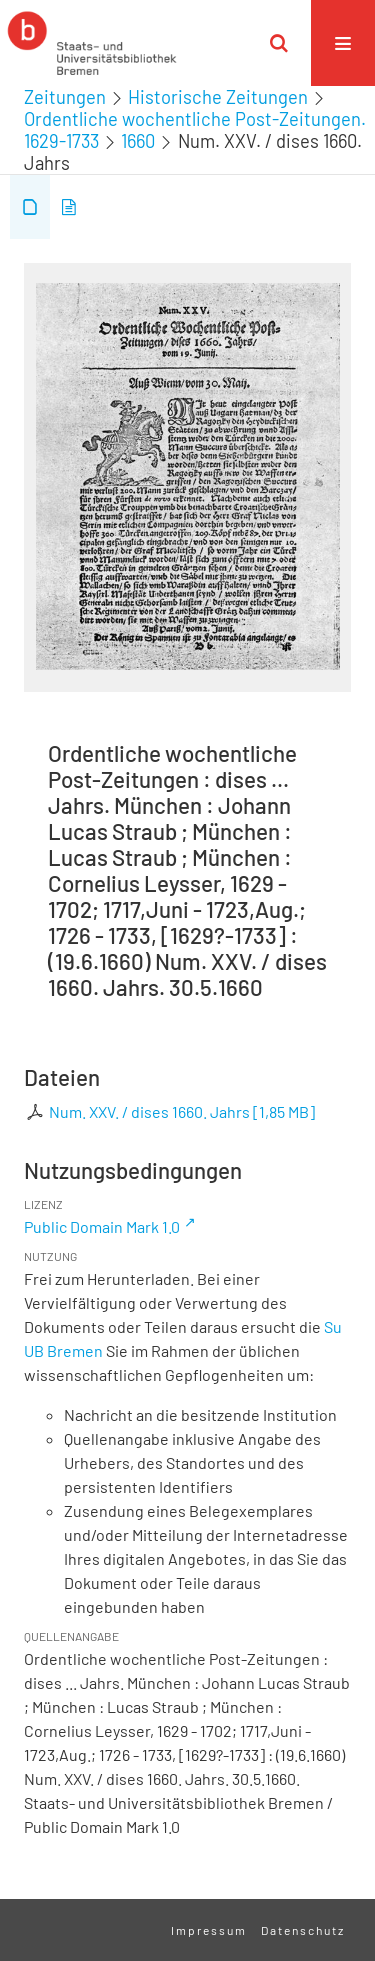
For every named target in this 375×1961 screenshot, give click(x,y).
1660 (138, 141)
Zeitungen (65, 97)
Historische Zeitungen (218, 97)
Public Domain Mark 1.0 (102, 1226)
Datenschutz (303, 1930)
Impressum (209, 1930)
